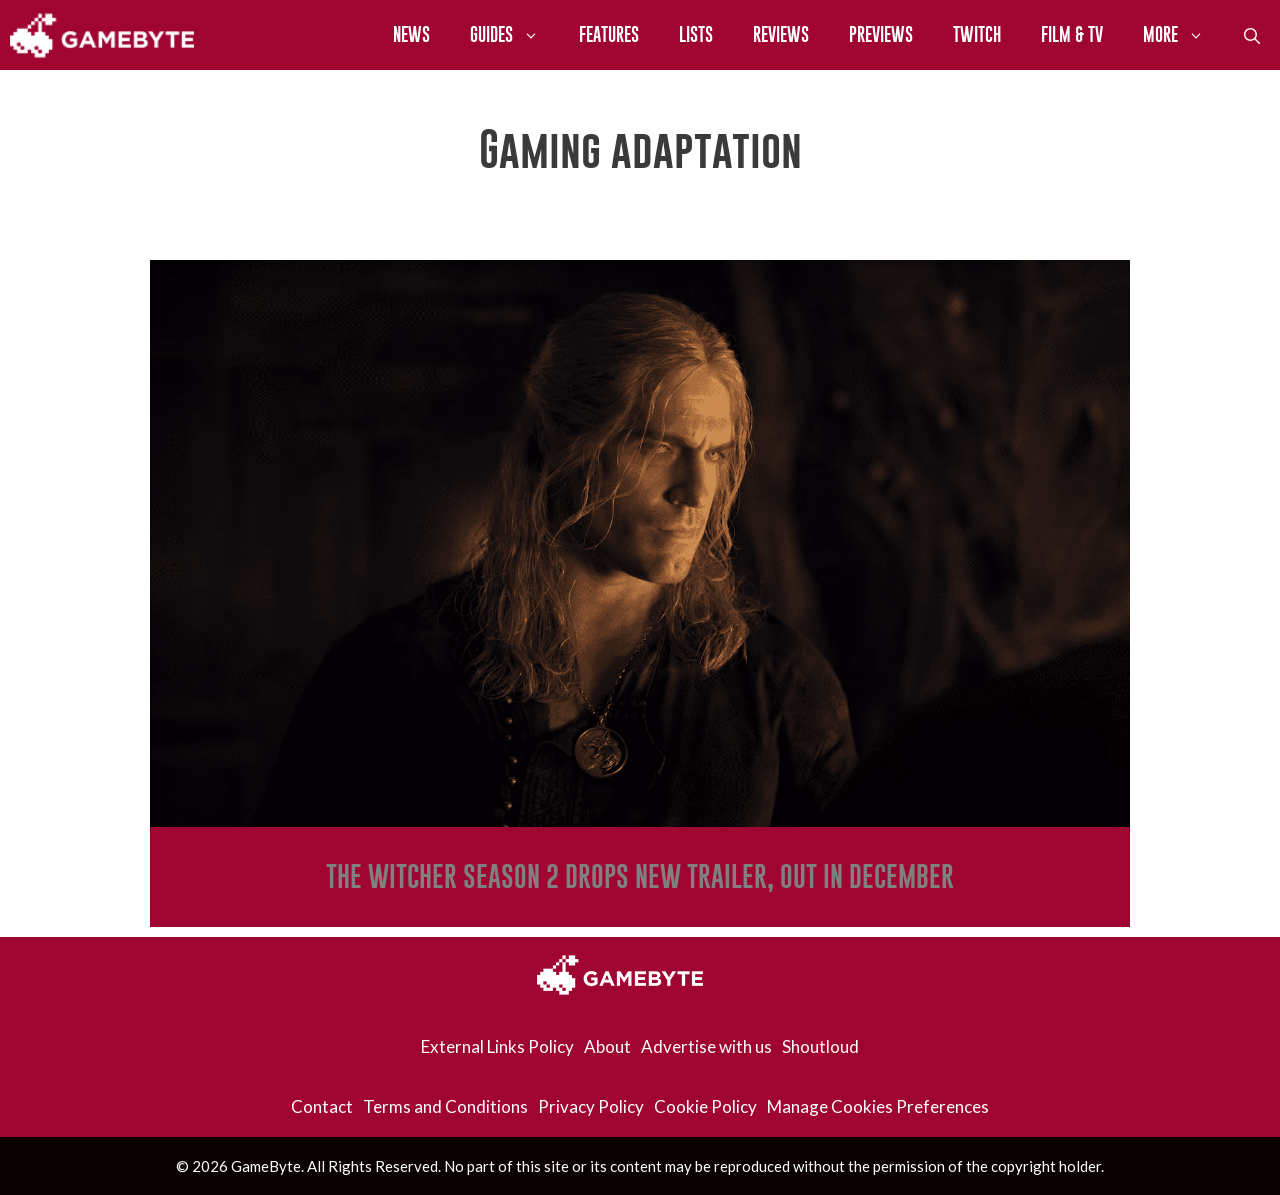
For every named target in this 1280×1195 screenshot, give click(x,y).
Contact (322, 1106)
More (1183, 35)
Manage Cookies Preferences (878, 1106)
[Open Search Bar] (1252, 35)
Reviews (781, 34)
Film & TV (1072, 34)
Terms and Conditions (445, 1106)
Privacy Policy (591, 1106)
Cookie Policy (705, 1106)
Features (609, 34)
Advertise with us (706, 1046)
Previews (881, 34)
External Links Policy (497, 1046)
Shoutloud (820, 1046)
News (411, 34)
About (607, 1046)
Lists (696, 34)
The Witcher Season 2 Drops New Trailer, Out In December (640, 876)
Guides (514, 35)
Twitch (977, 34)
